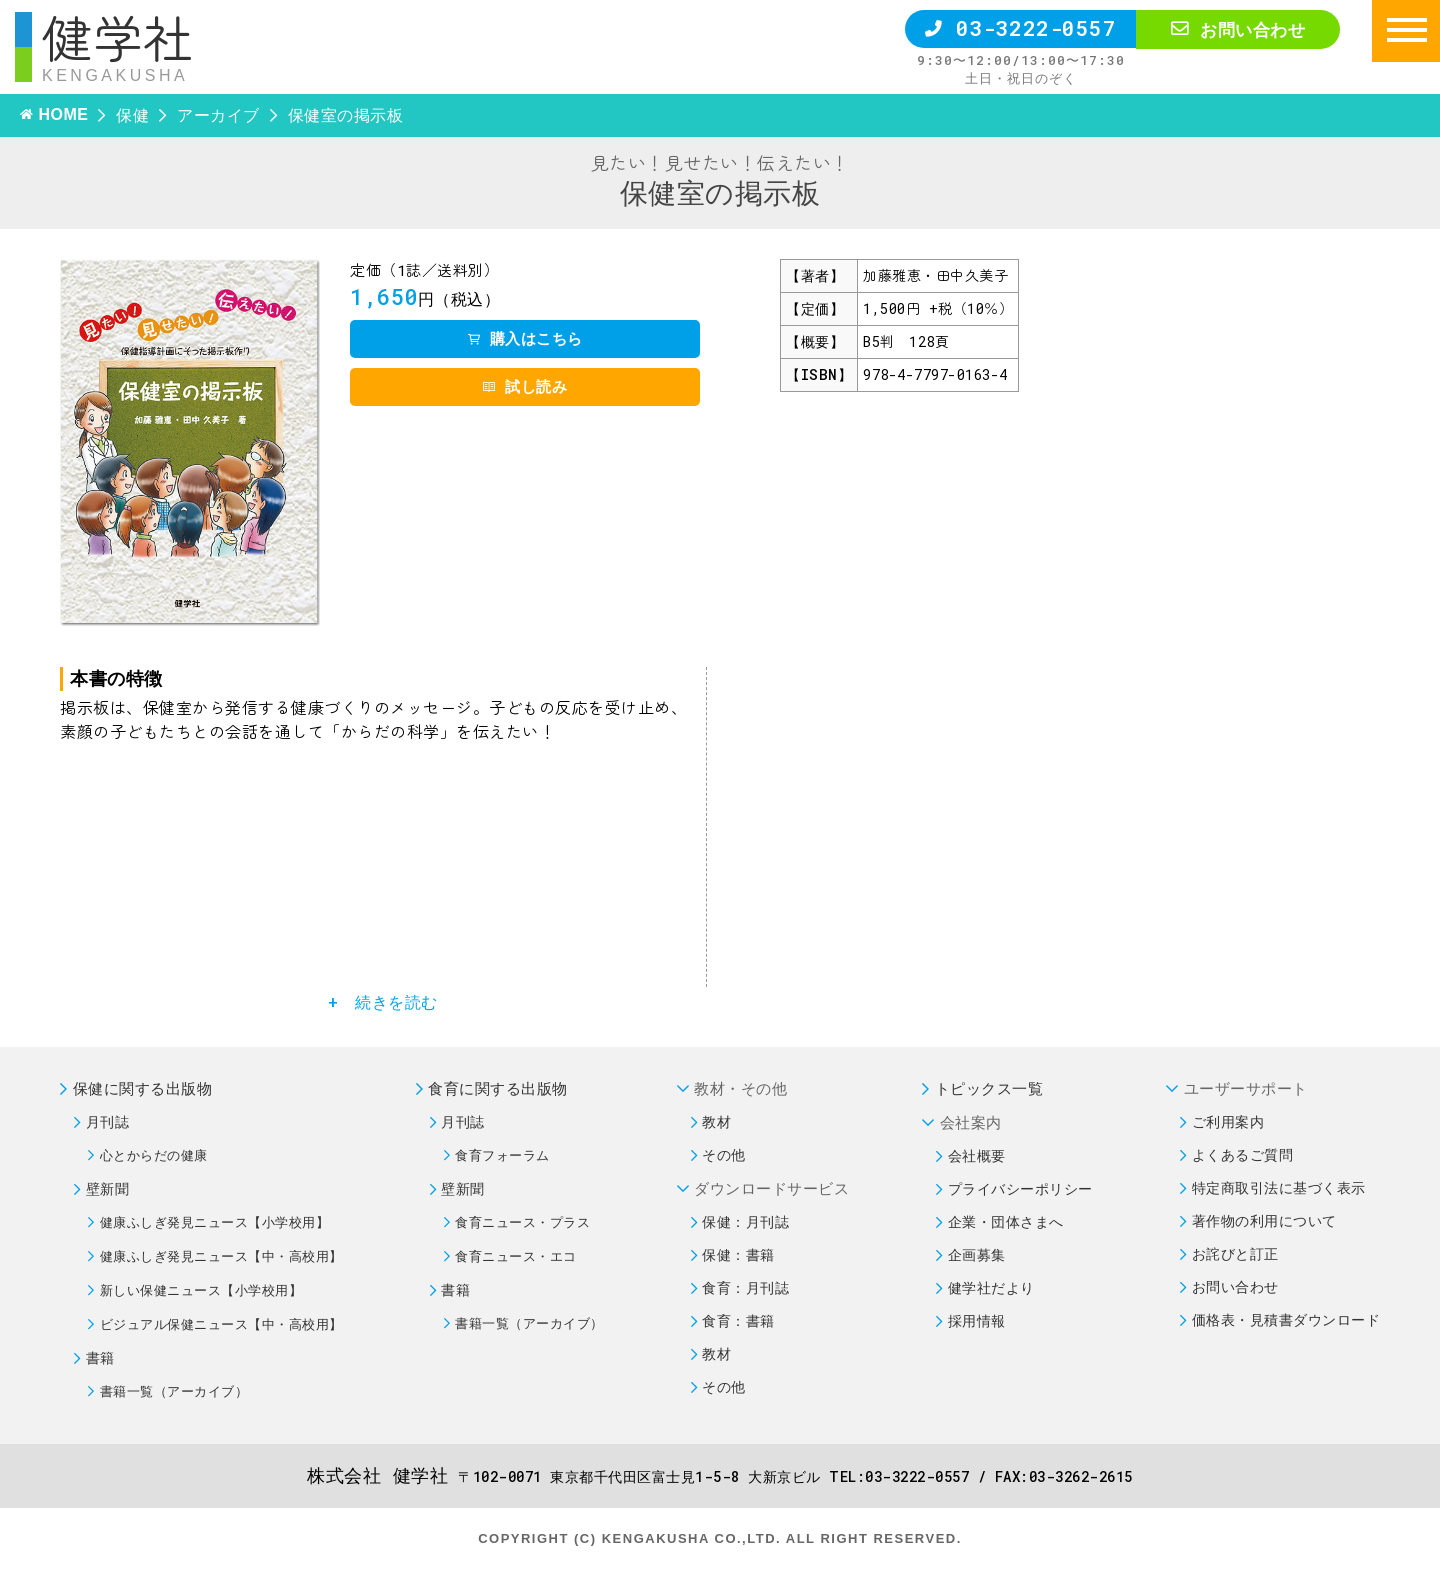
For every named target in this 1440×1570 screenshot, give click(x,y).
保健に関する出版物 (143, 1088)
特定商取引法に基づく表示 (1279, 1187)
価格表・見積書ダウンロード (1286, 1319)
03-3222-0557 (1020, 28)
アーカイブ (218, 114)
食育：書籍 (738, 1320)
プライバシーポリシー (1020, 1188)
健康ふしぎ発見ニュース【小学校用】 (215, 1222)
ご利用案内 (1228, 1121)
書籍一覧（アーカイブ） (174, 1391)
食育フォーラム (502, 1155)
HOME (63, 114)
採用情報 (977, 1320)
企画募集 (977, 1254)
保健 (132, 114)
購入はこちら (525, 338)
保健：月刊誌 (745, 1221)
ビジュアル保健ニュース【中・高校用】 (221, 1324)
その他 (724, 1154)
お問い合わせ (1238, 29)
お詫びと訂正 (1235, 1253)
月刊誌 (108, 1121)
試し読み (525, 386)
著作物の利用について (1264, 1220)
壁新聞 (108, 1188)
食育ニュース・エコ (516, 1256)
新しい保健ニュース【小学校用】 (201, 1290)
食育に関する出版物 (498, 1088)
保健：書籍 (738, 1254)
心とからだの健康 (154, 1155)
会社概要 (977, 1155)
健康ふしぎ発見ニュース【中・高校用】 (221, 1256)
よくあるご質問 (1243, 1154)
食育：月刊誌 (745, 1287)
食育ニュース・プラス (522, 1222)
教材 (716, 1121)
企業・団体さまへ (1006, 1221)
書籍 (100, 1357)
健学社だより (991, 1287)
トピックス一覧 (989, 1088)
